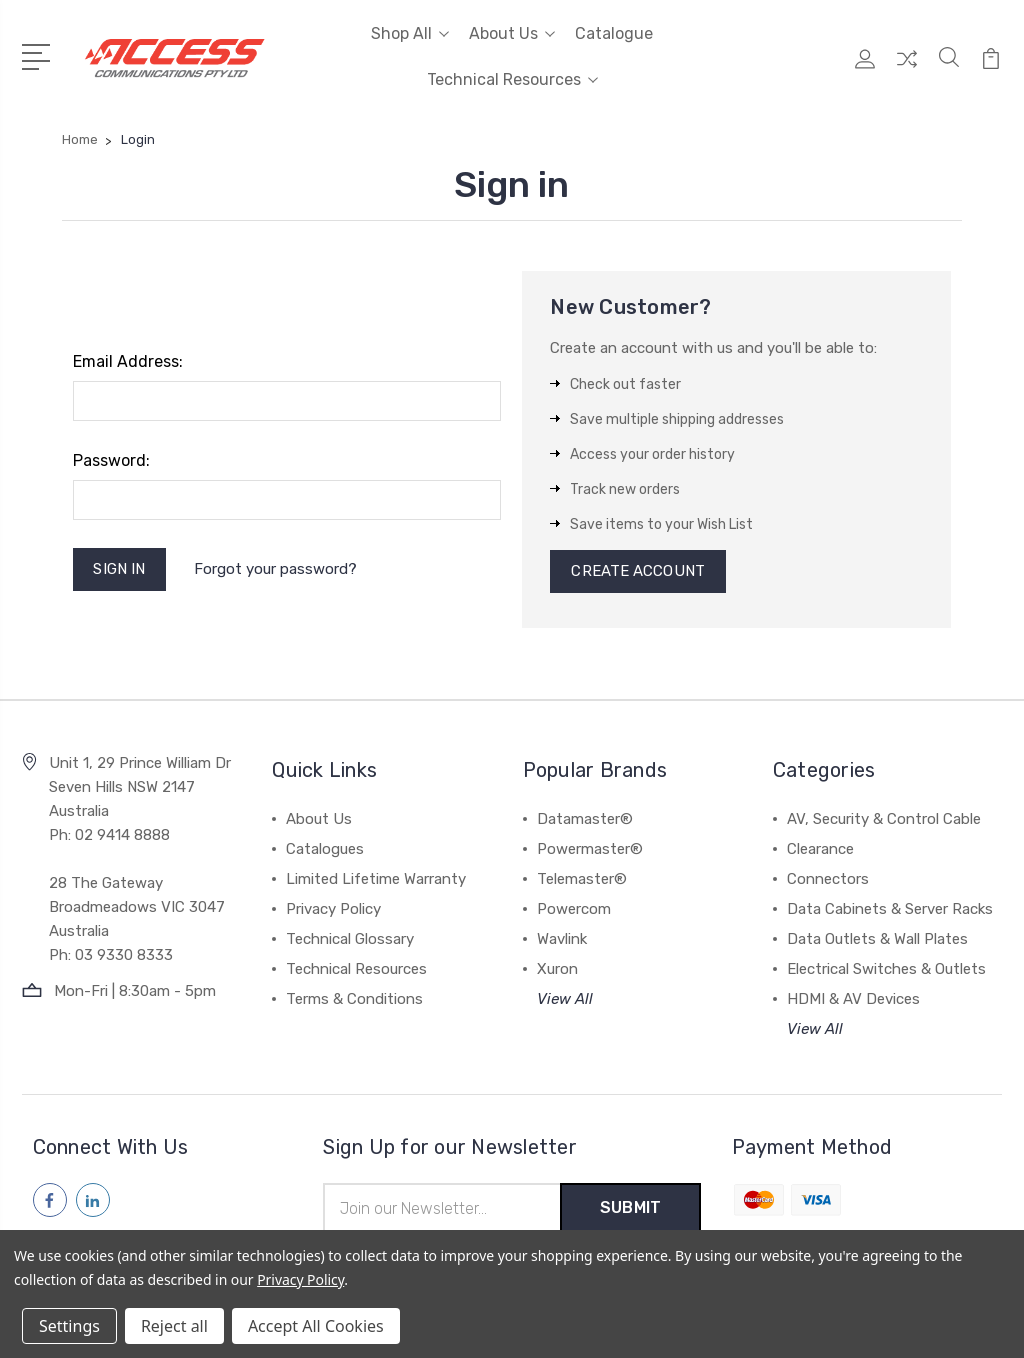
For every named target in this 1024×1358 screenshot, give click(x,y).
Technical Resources (512, 79)
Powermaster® (590, 850)
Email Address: (128, 361)
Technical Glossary (350, 940)
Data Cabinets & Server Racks (890, 910)
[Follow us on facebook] (50, 1201)
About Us (512, 33)
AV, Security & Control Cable (884, 820)
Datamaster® (585, 820)
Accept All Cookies (316, 1326)
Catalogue (614, 33)
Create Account (637, 572)
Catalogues (325, 850)
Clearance (820, 850)
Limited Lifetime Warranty (376, 880)
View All (565, 1000)
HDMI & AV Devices (853, 1000)
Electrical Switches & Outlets (886, 970)
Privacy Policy (333, 910)
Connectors (828, 880)
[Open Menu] (39, 55)
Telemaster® (582, 880)
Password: (111, 460)
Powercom (574, 910)
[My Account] (865, 69)
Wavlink (562, 940)
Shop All (410, 33)
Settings (69, 1326)
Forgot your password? (278, 569)
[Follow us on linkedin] (93, 1201)
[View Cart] (991, 69)
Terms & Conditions (354, 1000)
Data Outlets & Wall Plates (877, 940)
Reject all (174, 1326)
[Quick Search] (949, 69)
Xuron (557, 970)
